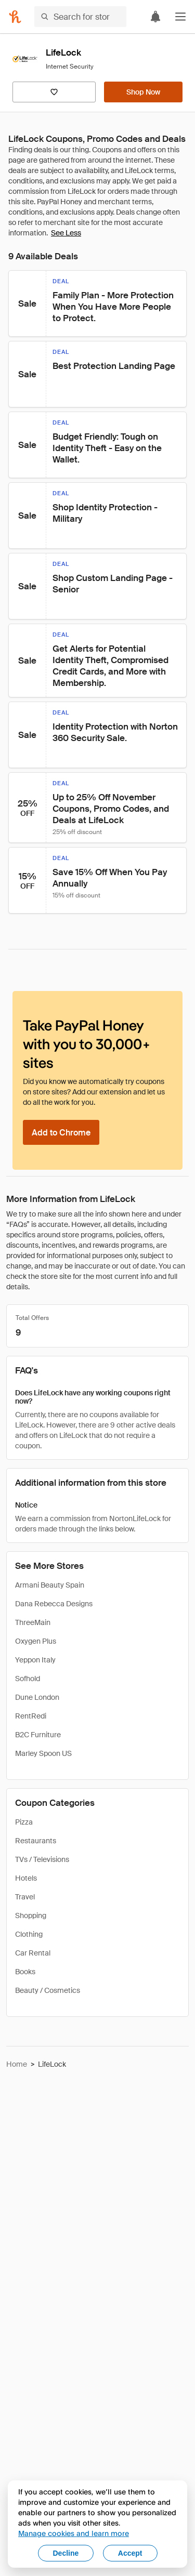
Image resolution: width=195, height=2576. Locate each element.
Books (25, 1971)
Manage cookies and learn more (73, 2533)
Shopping (30, 1915)
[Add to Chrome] (61, 1132)
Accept (130, 2553)
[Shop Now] (143, 92)
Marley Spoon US (43, 1753)
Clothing (29, 1934)
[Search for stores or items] (80, 16)
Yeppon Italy (35, 1660)
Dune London (37, 1697)
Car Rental (32, 1953)
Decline (66, 2553)
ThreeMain (32, 1622)
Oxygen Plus (35, 1641)
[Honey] (15, 16)
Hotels (26, 1878)
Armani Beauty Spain (49, 1585)
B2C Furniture (38, 1734)
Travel (25, 1896)
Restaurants (35, 1840)
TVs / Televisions (42, 1859)
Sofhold (27, 1678)
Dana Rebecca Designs (54, 1603)
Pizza (24, 1822)
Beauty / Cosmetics (47, 1990)
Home (16, 2064)
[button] (180, 16)
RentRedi (30, 1716)
